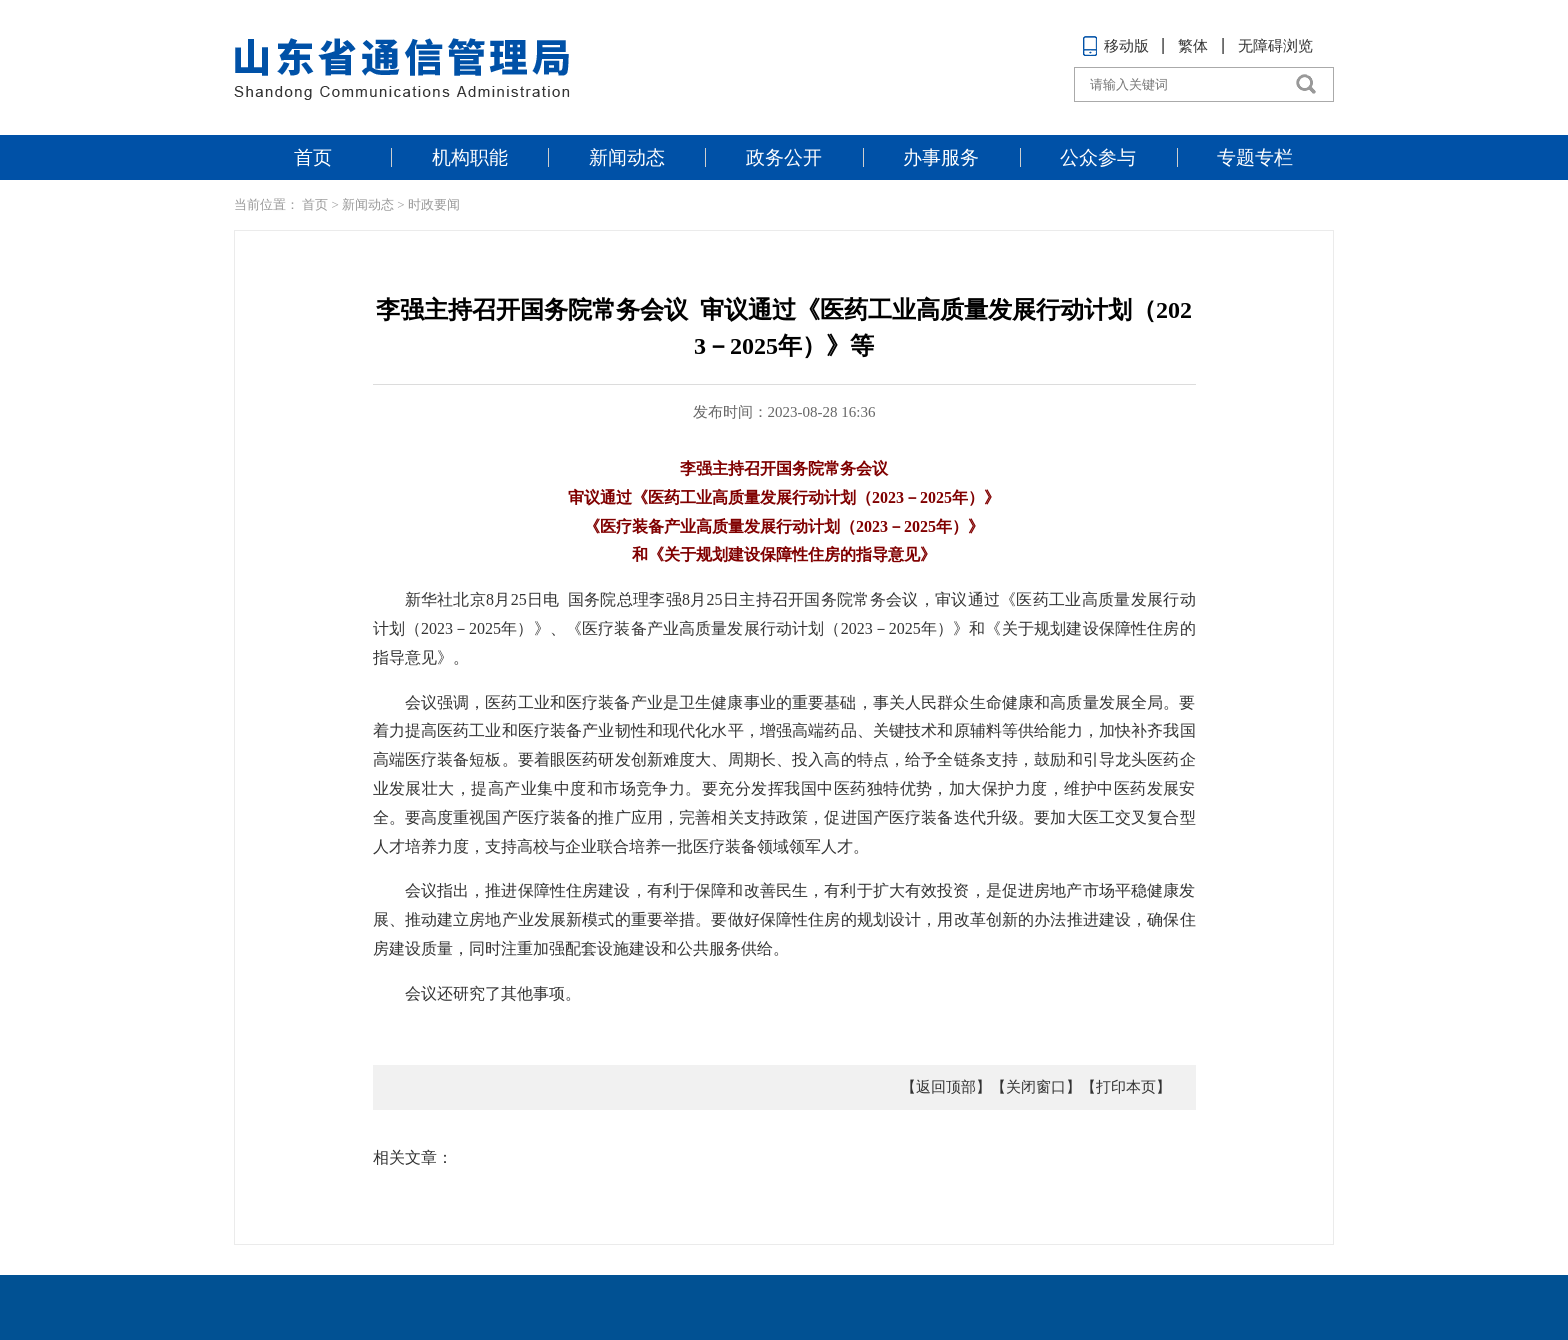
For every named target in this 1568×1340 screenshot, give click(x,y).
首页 (313, 157)
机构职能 (470, 157)
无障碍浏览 (1275, 46)
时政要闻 (434, 204)
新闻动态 (627, 157)
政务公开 (784, 157)
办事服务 (941, 157)
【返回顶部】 (946, 1087)
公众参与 (1098, 157)
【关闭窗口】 (1036, 1087)
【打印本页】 (1126, 1087)
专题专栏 (1255, 157)
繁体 (1193, 46)
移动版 (1115, 46)
